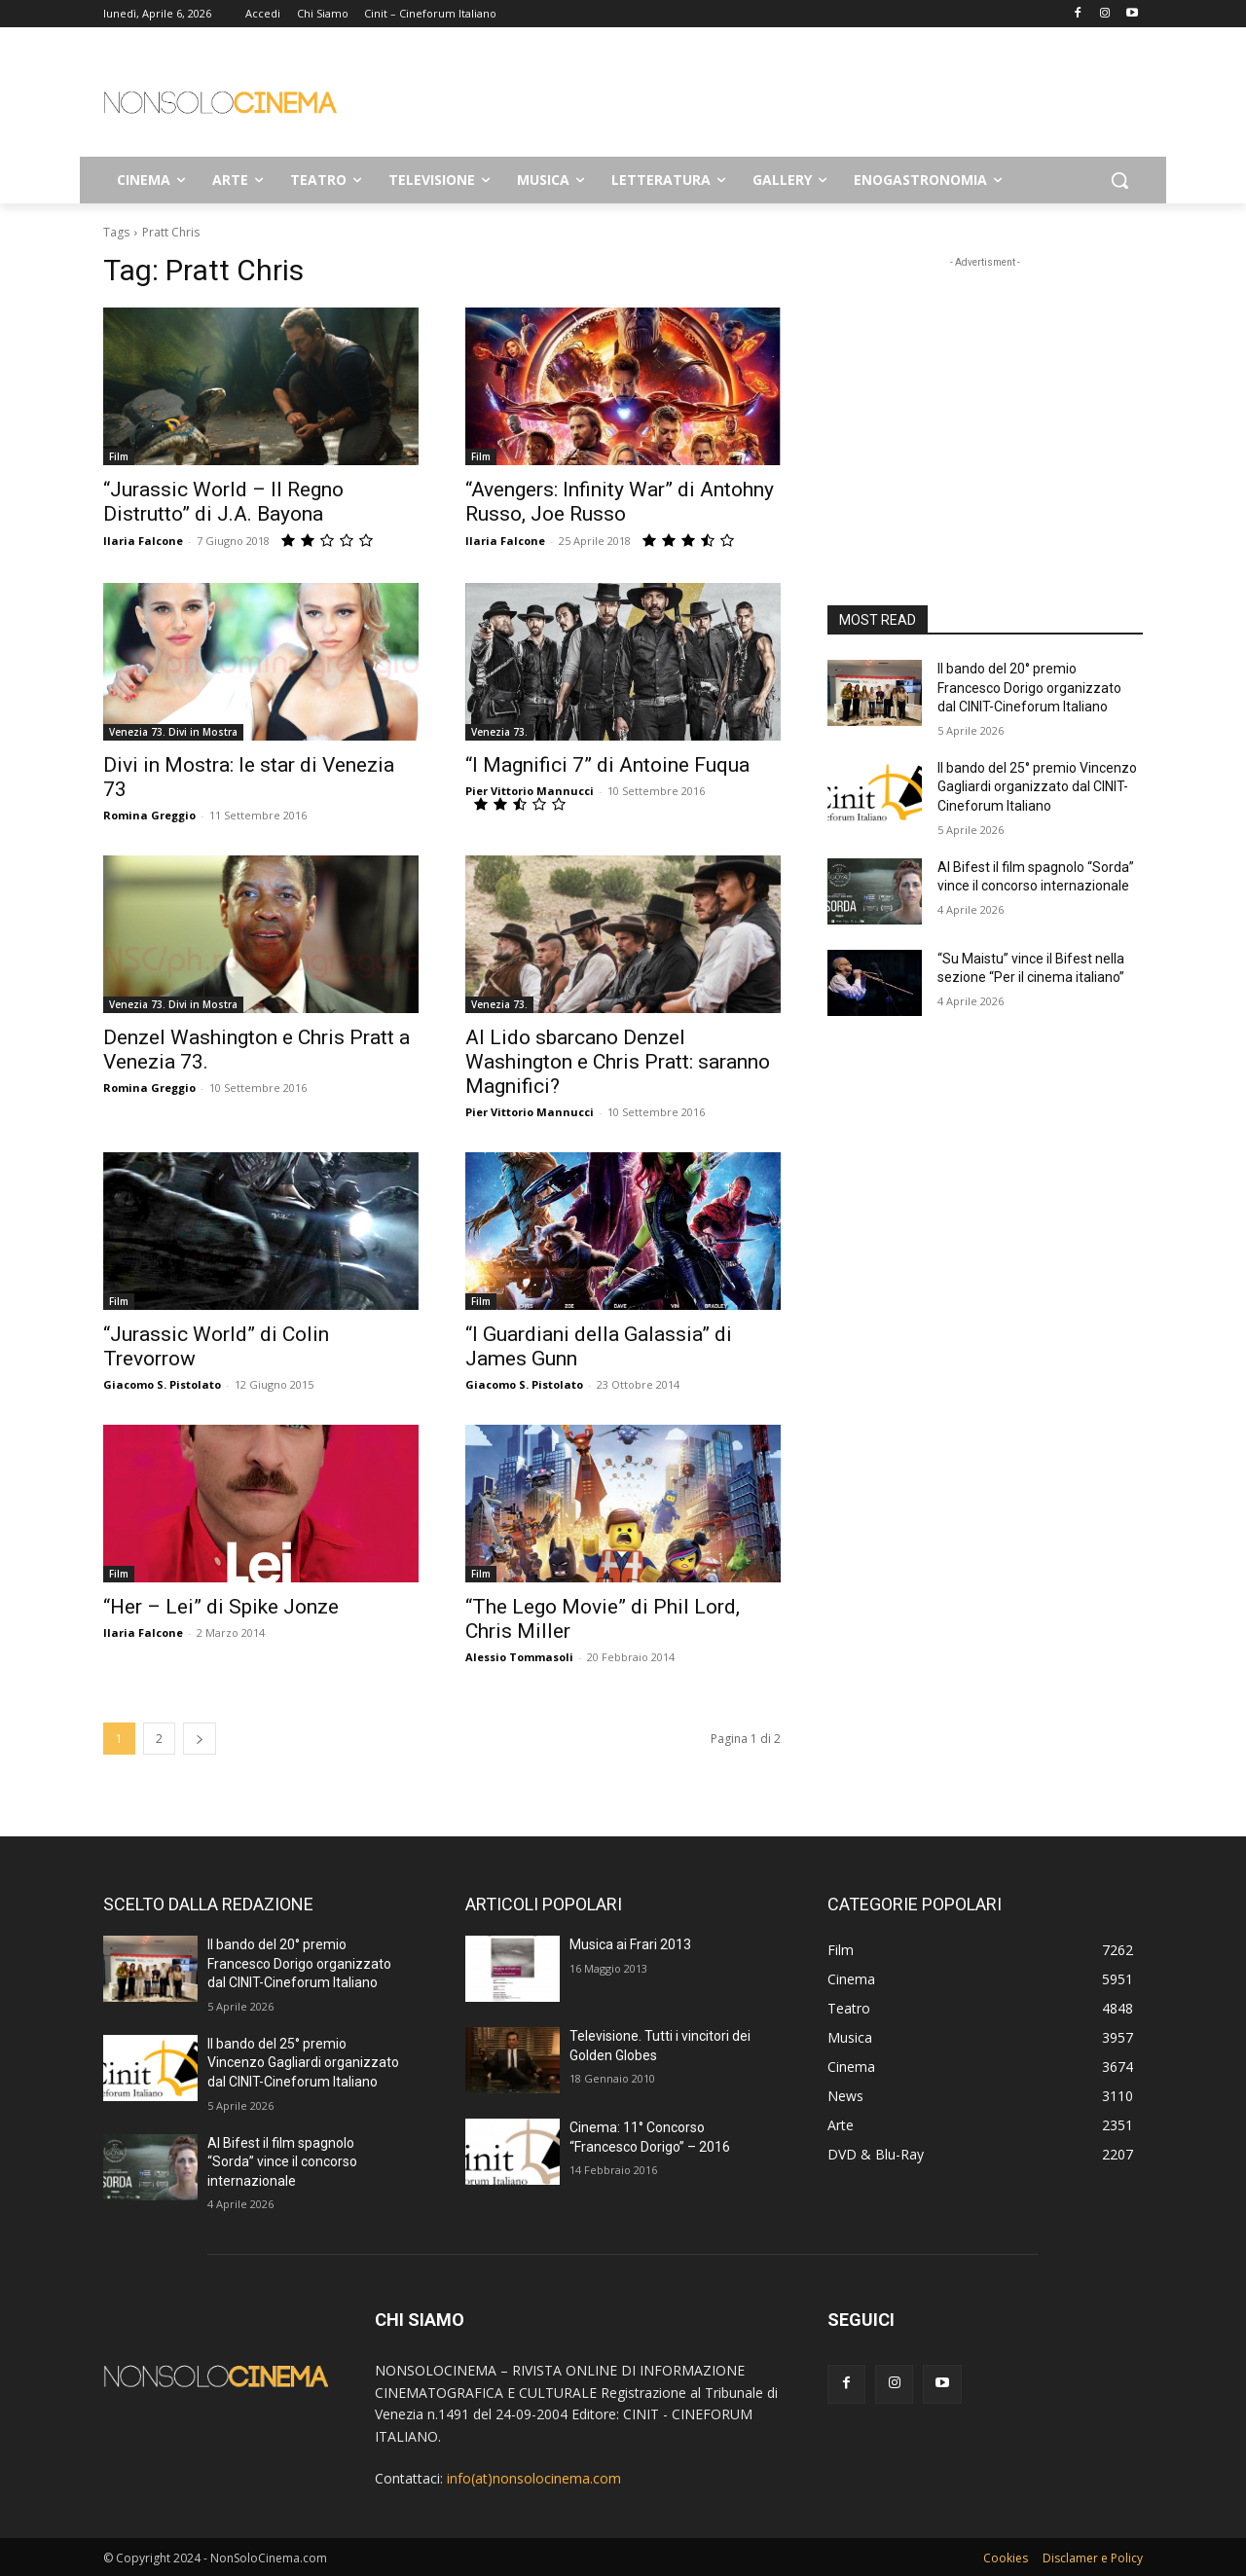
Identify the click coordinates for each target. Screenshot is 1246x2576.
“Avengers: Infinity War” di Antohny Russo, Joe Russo (619, 502)
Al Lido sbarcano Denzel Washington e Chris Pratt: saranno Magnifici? (617, 1062)
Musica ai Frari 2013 (630, 1944)
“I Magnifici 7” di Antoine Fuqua (607, 765)
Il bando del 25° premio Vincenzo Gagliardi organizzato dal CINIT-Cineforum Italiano (1037, 787)
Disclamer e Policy (1093, 2558)
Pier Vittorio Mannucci (529, 790)
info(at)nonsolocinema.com (534, 2478)
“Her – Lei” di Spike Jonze (221, 1606)
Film (118, 456)
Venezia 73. (499, 732)
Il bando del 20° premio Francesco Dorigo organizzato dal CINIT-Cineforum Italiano (1029, 687)
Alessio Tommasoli (519, 1657)
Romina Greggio (149, 815)
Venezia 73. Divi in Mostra (173, 732)
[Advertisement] (769, 98)
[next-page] (199, 1739)
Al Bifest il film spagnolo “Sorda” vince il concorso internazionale (282, 2162)
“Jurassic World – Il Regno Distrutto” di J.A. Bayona (223, 502)
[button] (1119, 180)
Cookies (1005, 2558)
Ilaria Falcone (143, 540)
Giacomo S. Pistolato (162, 1384)
